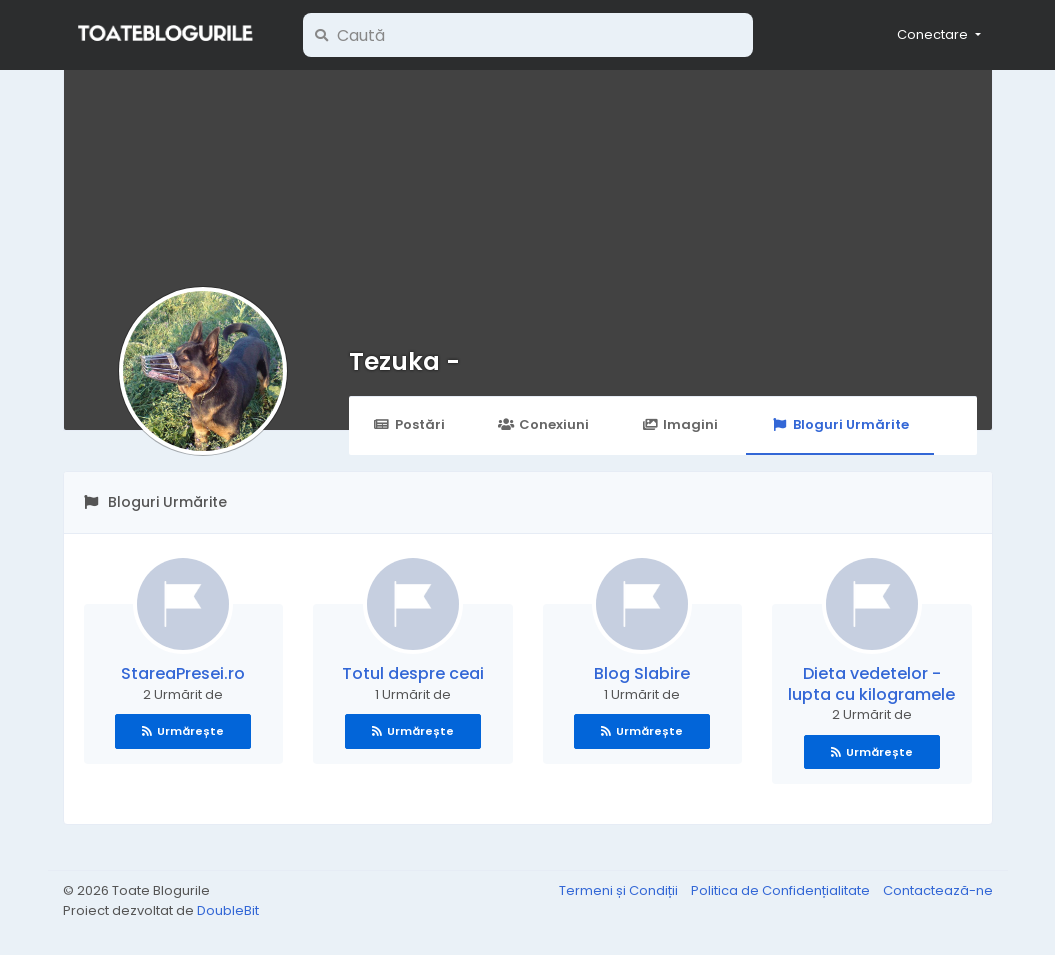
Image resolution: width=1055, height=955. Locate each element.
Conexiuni (543, 424)
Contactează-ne (938, 890)
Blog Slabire (642, 673)
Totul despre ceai (413, 673)
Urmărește (183, 731)
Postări (409, 424)
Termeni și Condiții (620, 890)
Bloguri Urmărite (839, 424)
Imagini (680, 424)
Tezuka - (404, 361)
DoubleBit (228, 910)
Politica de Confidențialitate (782, 890)
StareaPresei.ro (183, 673)
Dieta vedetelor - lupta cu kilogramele (871, 684)
